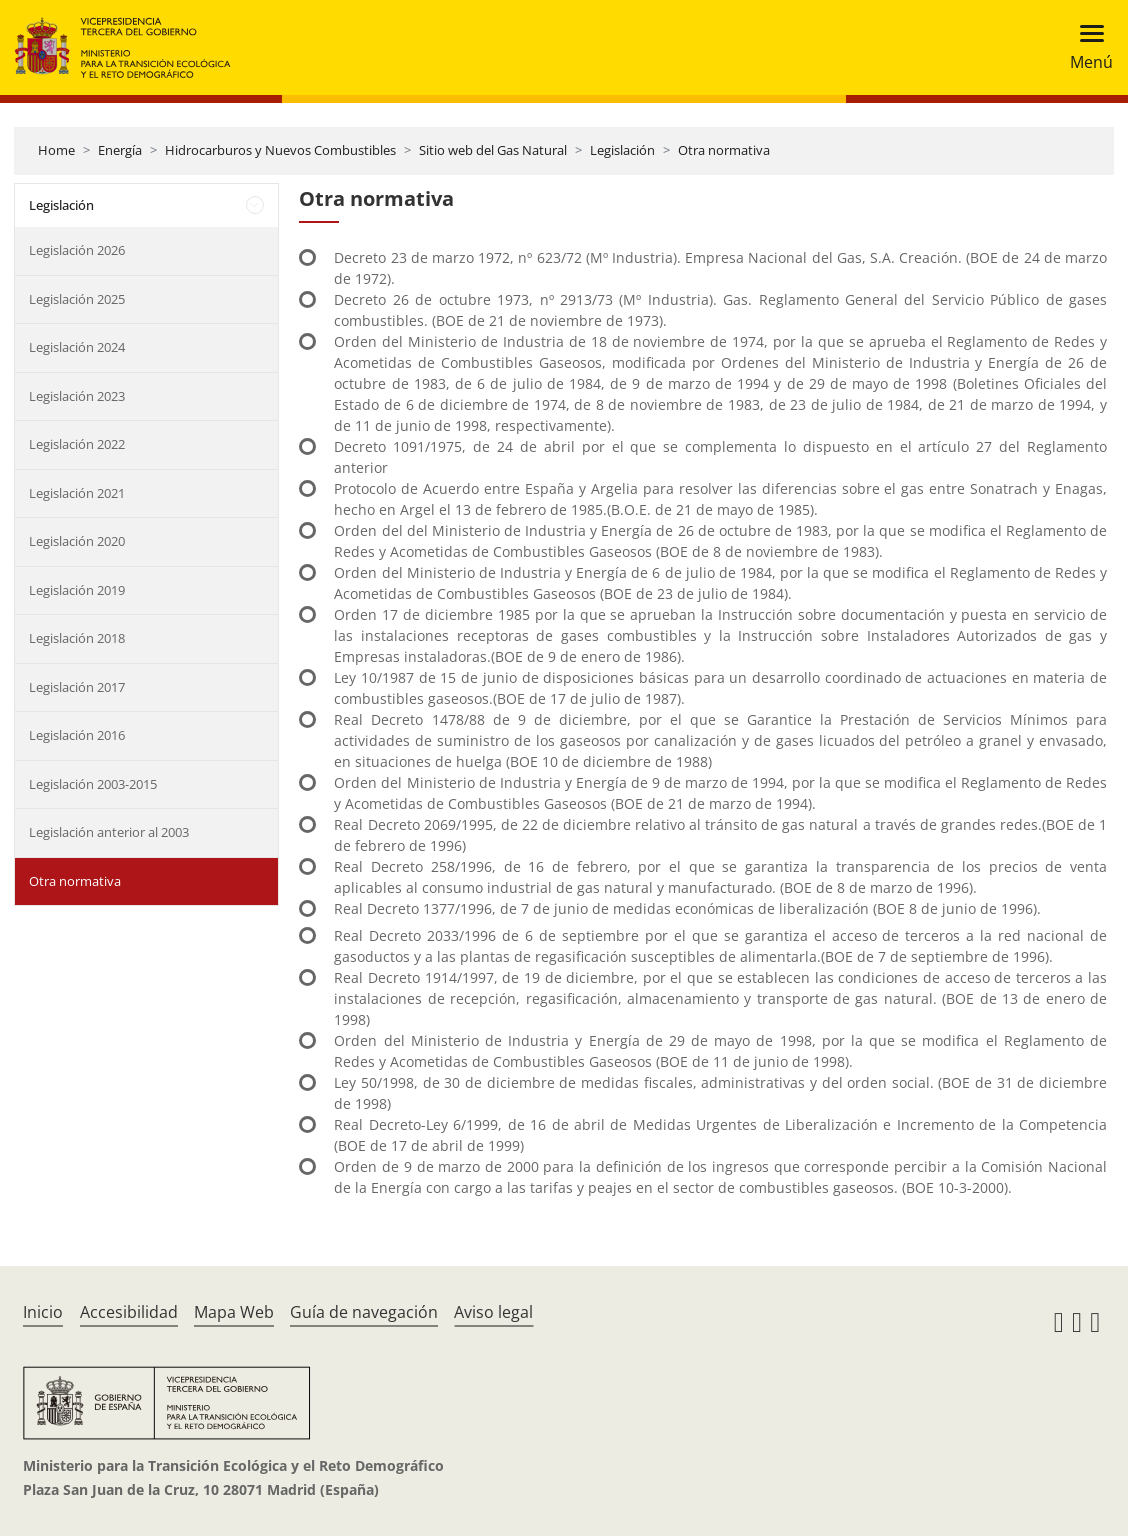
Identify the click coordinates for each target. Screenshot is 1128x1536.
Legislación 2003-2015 (93, 784)
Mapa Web (234, 1312)
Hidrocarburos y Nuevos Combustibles (280, 150)
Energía (120, 150)
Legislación (622, 150)
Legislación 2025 (77, 299)
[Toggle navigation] (1085, 47)
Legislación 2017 (77, 687)
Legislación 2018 (77, 638)
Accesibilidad (129, 1312)
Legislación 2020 (77, 541)
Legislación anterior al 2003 (109, 832)
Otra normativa (724, 150)
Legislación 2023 (77, 396)
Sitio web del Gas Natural (493, 150)
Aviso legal (493, 1312)
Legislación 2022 (77, 444)
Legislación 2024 (77, 347)
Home (56, 150)
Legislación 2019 (77, 590)
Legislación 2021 (77, 493)
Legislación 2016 (77, 735)
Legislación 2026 (77, 250)
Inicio (43, 1312)
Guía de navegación (364, 1312)
